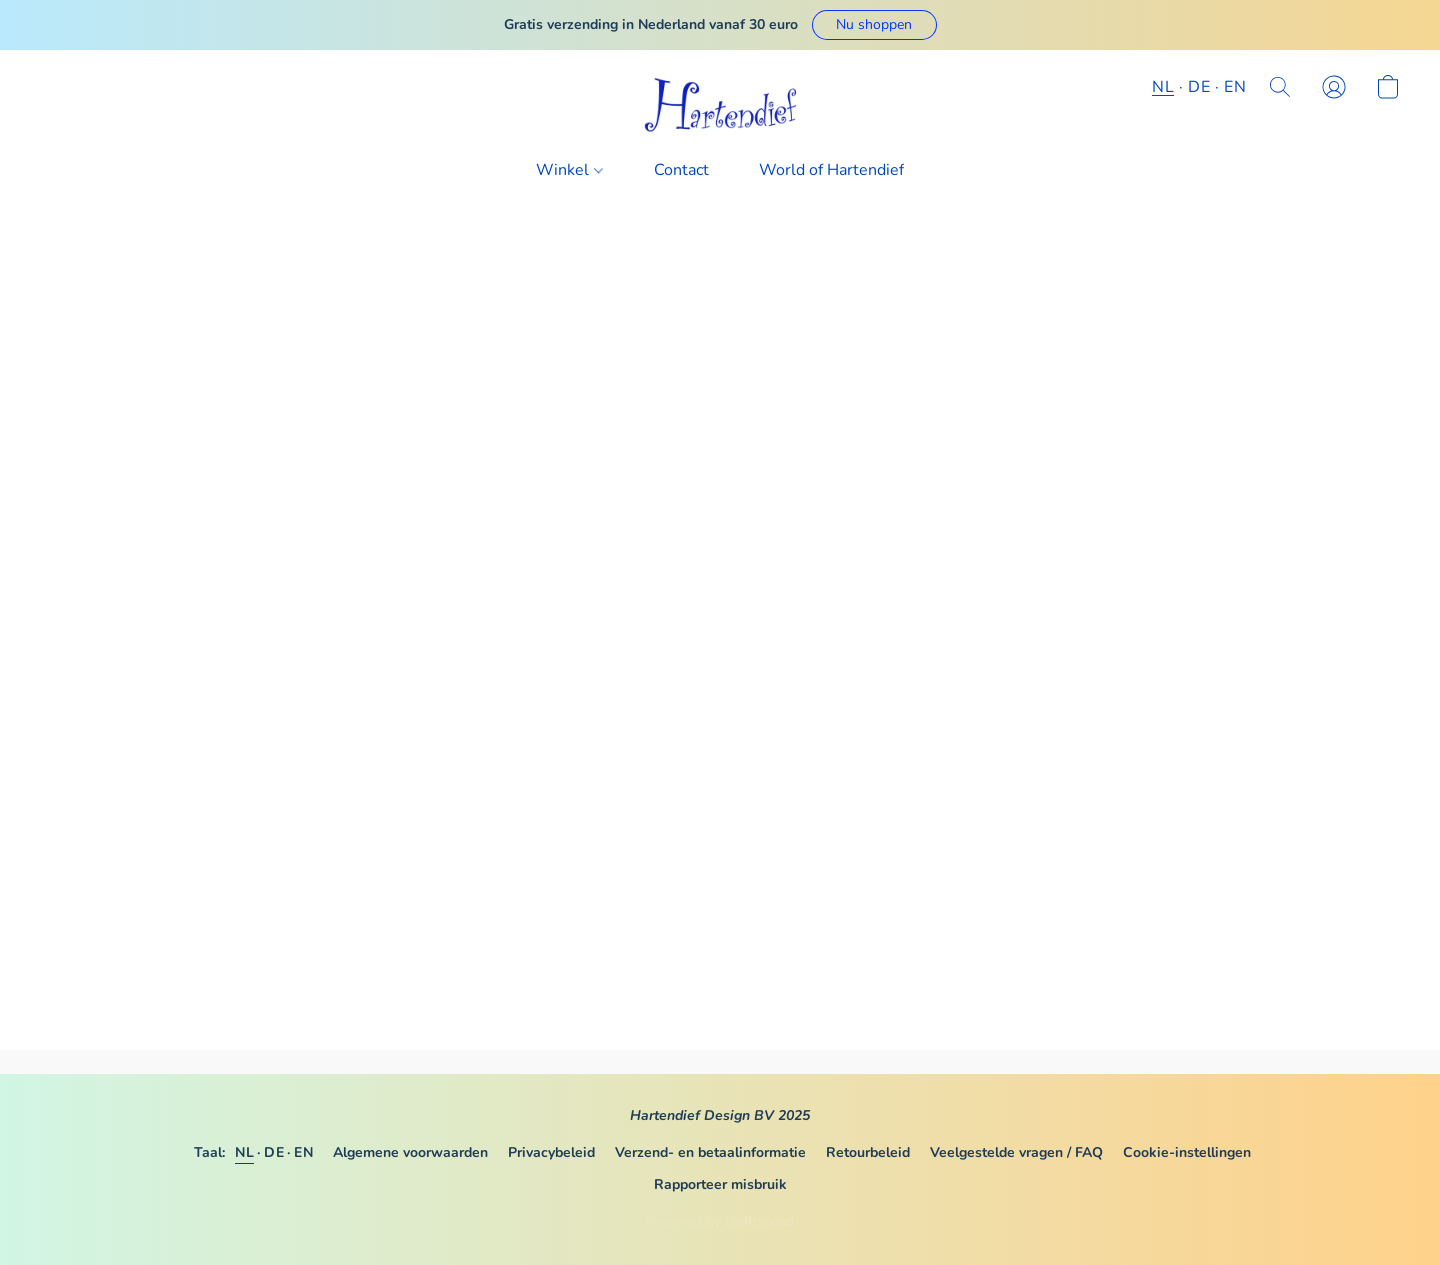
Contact (681, 170)
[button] (874, 25)
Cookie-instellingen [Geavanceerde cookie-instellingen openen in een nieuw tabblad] (1187, 1152)
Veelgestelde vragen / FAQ (1016, 1152)
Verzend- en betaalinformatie (710, 1152)
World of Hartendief (831, 170)
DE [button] (1199, 87)
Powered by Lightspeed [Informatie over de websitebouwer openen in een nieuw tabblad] (720, 1221)
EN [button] (1235, 87)
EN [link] (303, 1152)
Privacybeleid (551, 1152)
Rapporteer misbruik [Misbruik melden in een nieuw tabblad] (720, 1184)
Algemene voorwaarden (410, 1152)
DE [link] (274, 1152)
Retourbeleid (868, 1152)
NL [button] (1163, 87)
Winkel (569, 170)
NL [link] (244, 1152)
